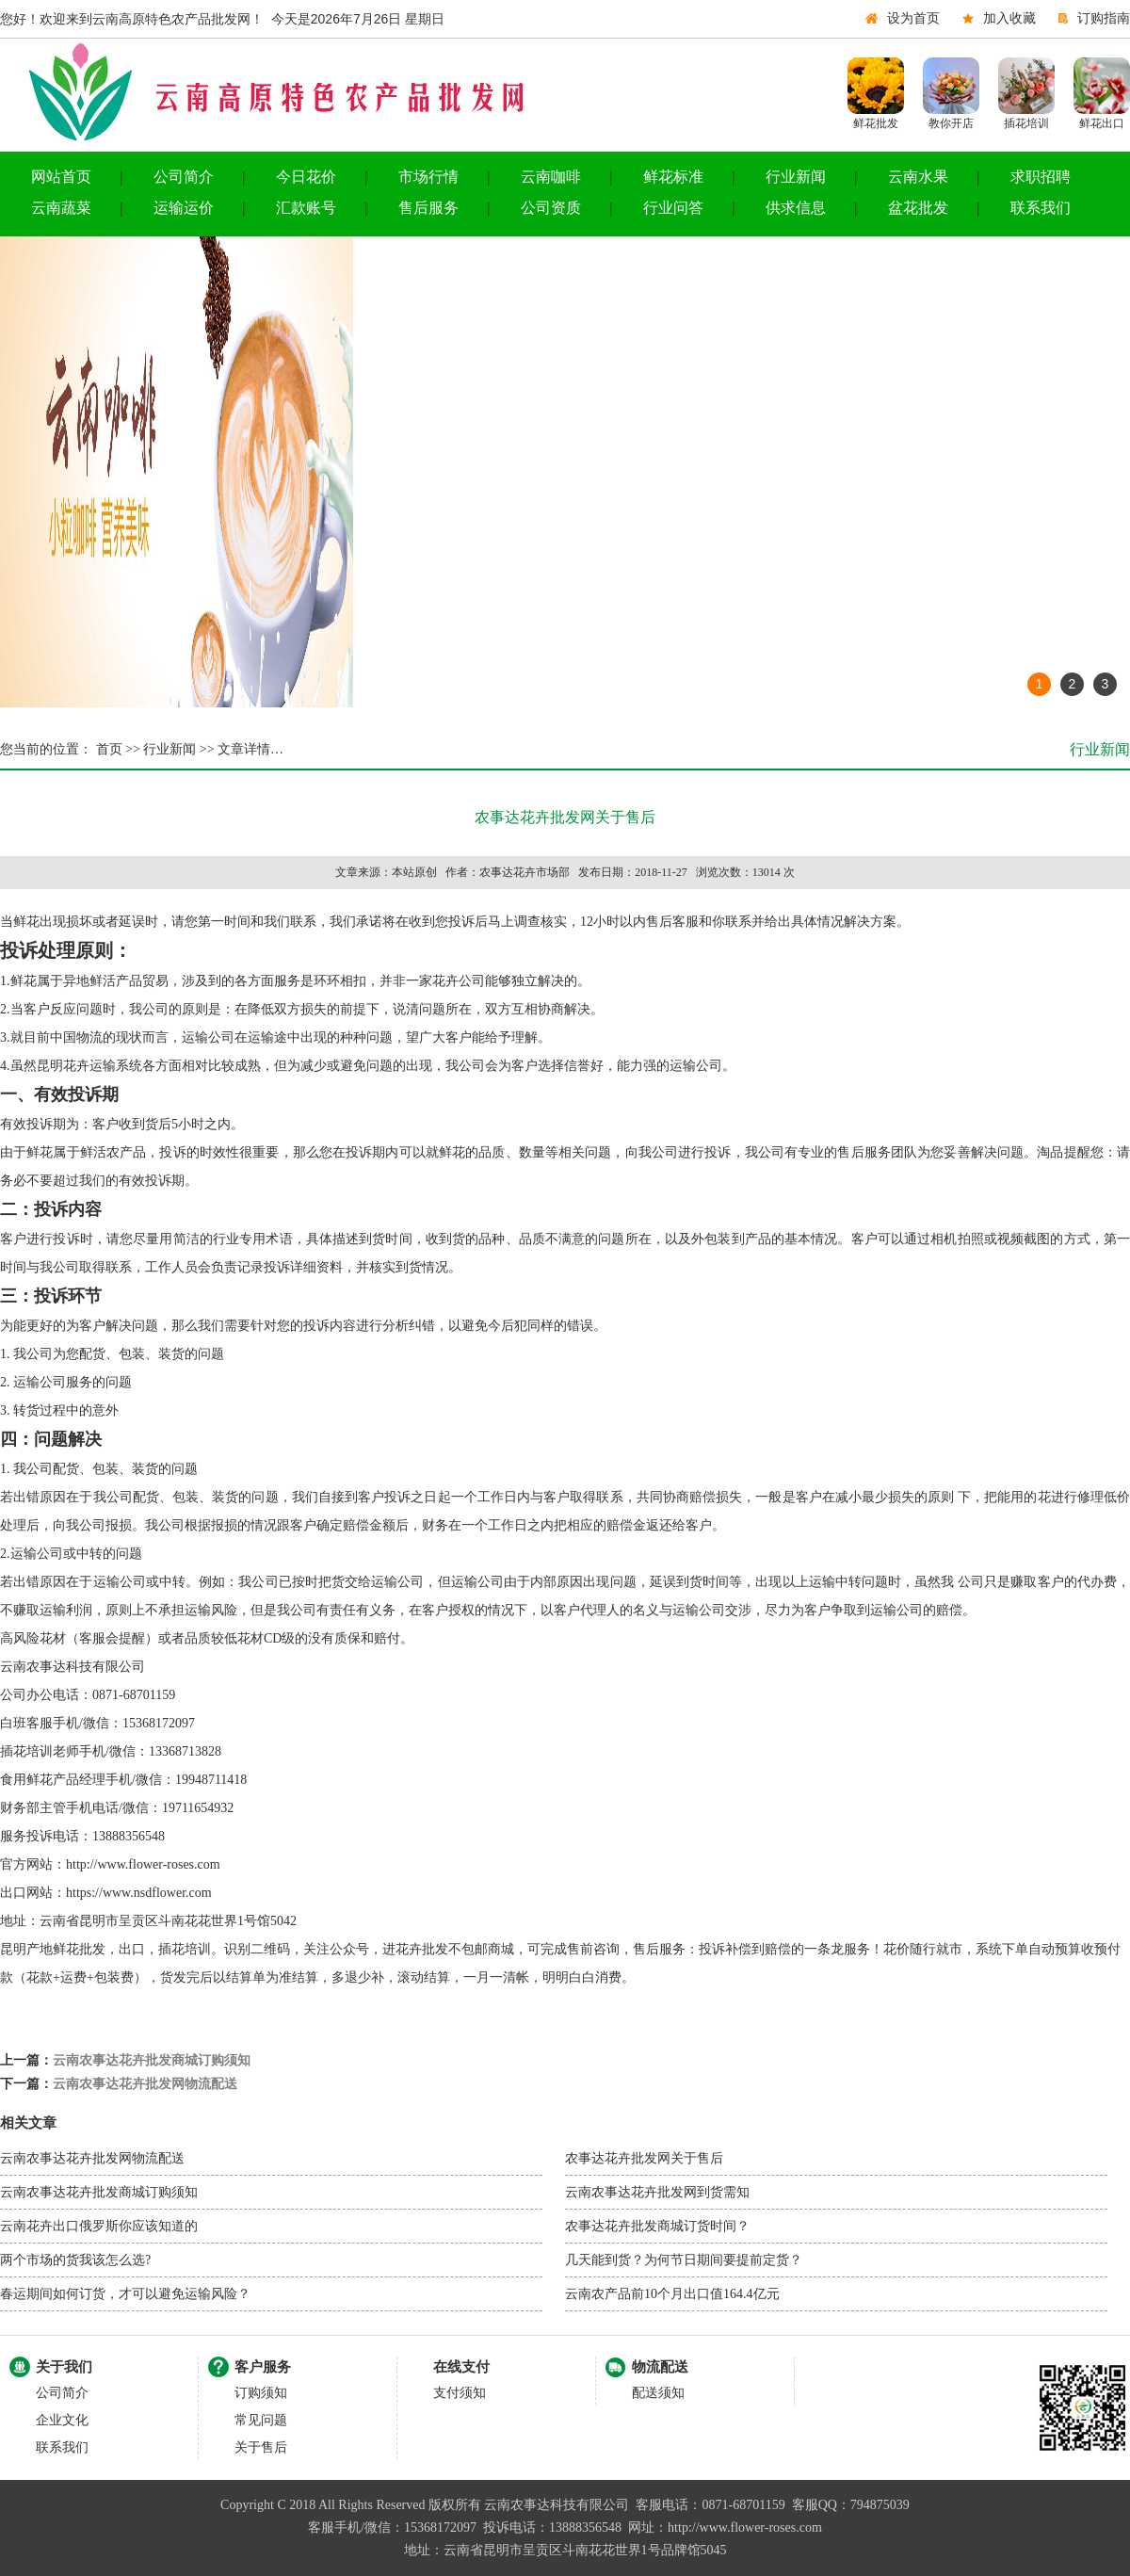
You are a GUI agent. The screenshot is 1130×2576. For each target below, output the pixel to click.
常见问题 (260, 2420)
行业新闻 (796, 177)
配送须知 (658, 2393)
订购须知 (260, 2393)
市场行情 (428, 177)
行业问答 (673, 208)
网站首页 (61, 177)
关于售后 (260, 2447)
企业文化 (62, 2420)
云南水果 (918, 177)
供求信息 (796, 208)
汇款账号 (306, 208)
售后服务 (428, 208)
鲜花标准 (673, 177)
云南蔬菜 (61, 208)
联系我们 (1040, 208)
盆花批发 (918, 208)
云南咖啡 (551, 177)
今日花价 (306, 177)
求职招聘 (1040, 177)
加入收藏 (1009, 18)
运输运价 (183, 208)
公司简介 (183, 177)
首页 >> (116, 749)
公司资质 (551, 208)
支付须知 (459, 2393)
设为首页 (913, 18)
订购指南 (1103, 18)
